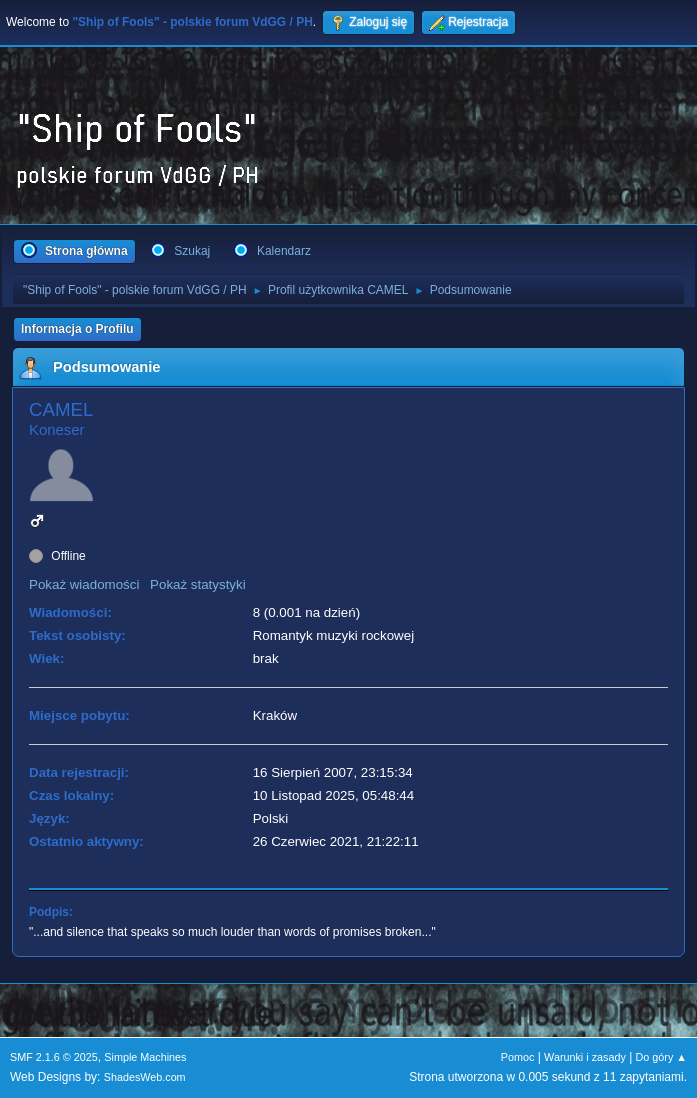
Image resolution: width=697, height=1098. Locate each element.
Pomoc (518, 1057)
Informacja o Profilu (77, 329)
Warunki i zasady (585, 1057)
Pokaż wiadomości (84, 584)
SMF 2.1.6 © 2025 (54, 1057)
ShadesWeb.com (145, 1077)
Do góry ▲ (661, 1057)
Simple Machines (145, 1057)
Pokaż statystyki (198, 584)
